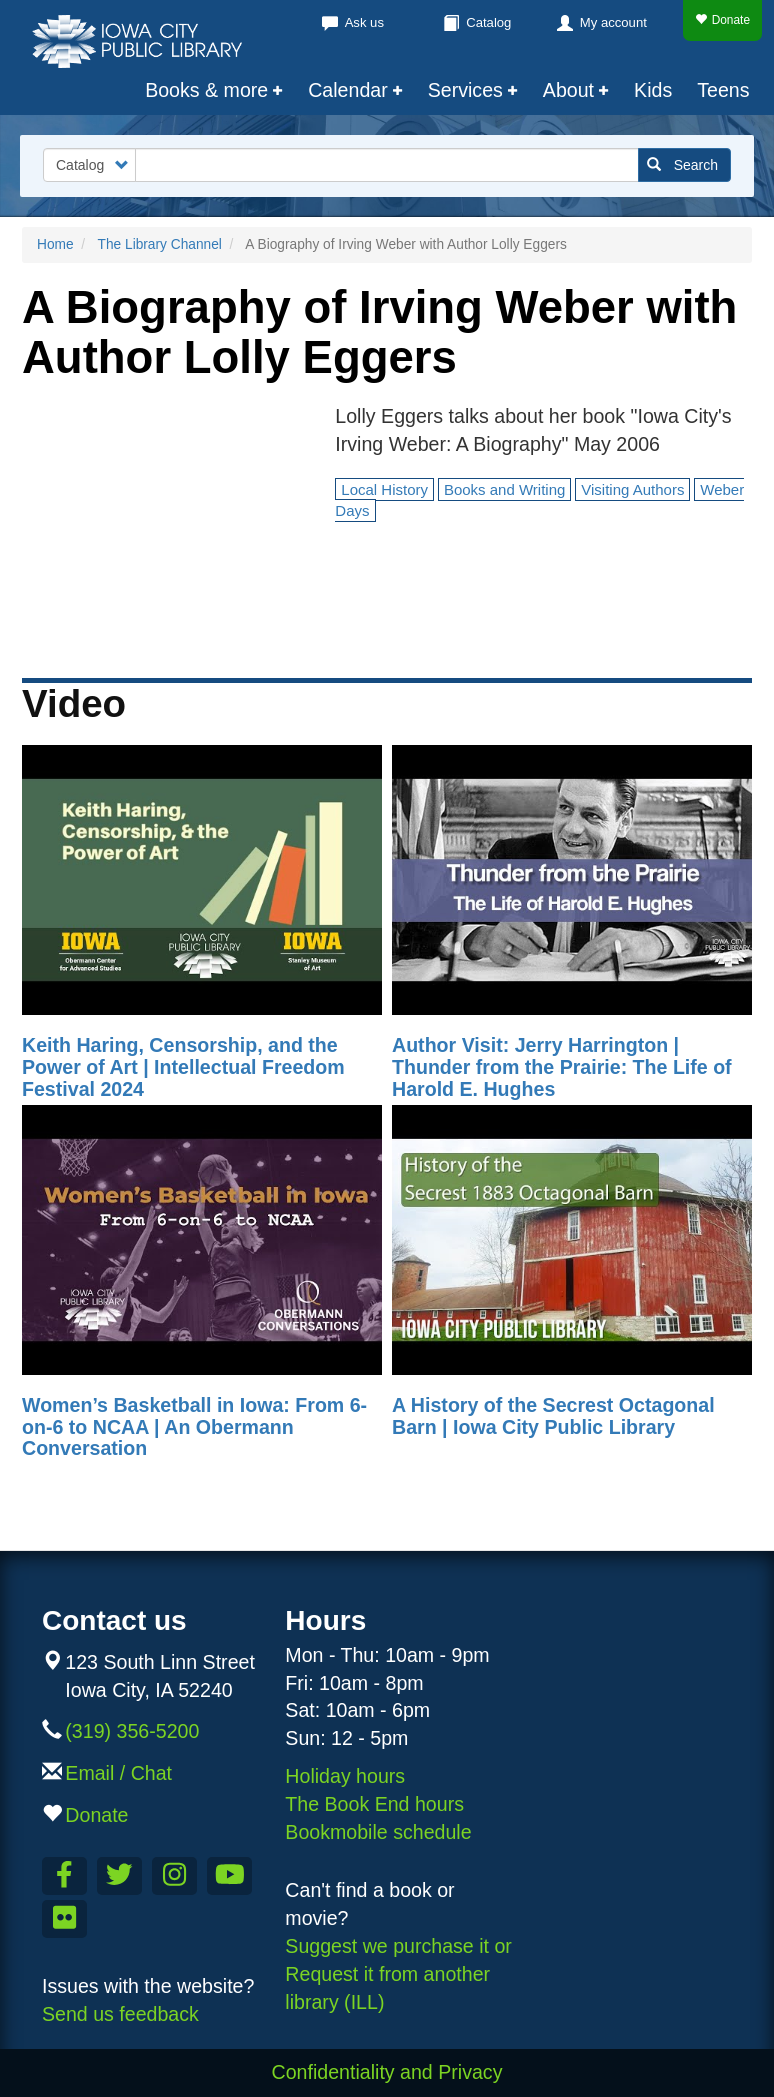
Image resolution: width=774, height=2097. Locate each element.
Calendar (348, 90)
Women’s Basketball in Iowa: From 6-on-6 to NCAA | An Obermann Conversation (194, 1426)
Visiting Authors (632, 489)
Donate (722, 20)
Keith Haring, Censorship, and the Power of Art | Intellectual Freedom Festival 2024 (183, 1066)
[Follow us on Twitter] (119, 1876)
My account (613, 22)
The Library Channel (160, 244)
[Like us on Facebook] (64, 1876)
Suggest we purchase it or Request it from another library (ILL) (398, 1974)
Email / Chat (118, 1773)
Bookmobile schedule (378, 1832)
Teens (723, 90)
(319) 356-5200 (132, 1731)
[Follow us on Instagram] (174, 1876)
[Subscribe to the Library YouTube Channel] (229, 1876)
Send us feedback (120, 2014)
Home (55, 244)
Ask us (364, 22)
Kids (653, 90)
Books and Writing (504, 489)
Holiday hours (345, 1776)
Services (465, 90)
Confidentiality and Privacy (387, 2072)
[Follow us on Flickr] (64, 1919)
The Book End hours (374, 1804)
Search (682, 165)
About (568, 90)
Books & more (206, 90)
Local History (384, 489)
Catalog (488, 22)
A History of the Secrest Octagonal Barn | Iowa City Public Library (553, 1416)
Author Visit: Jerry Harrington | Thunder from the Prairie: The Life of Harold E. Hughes (562, 1066)
